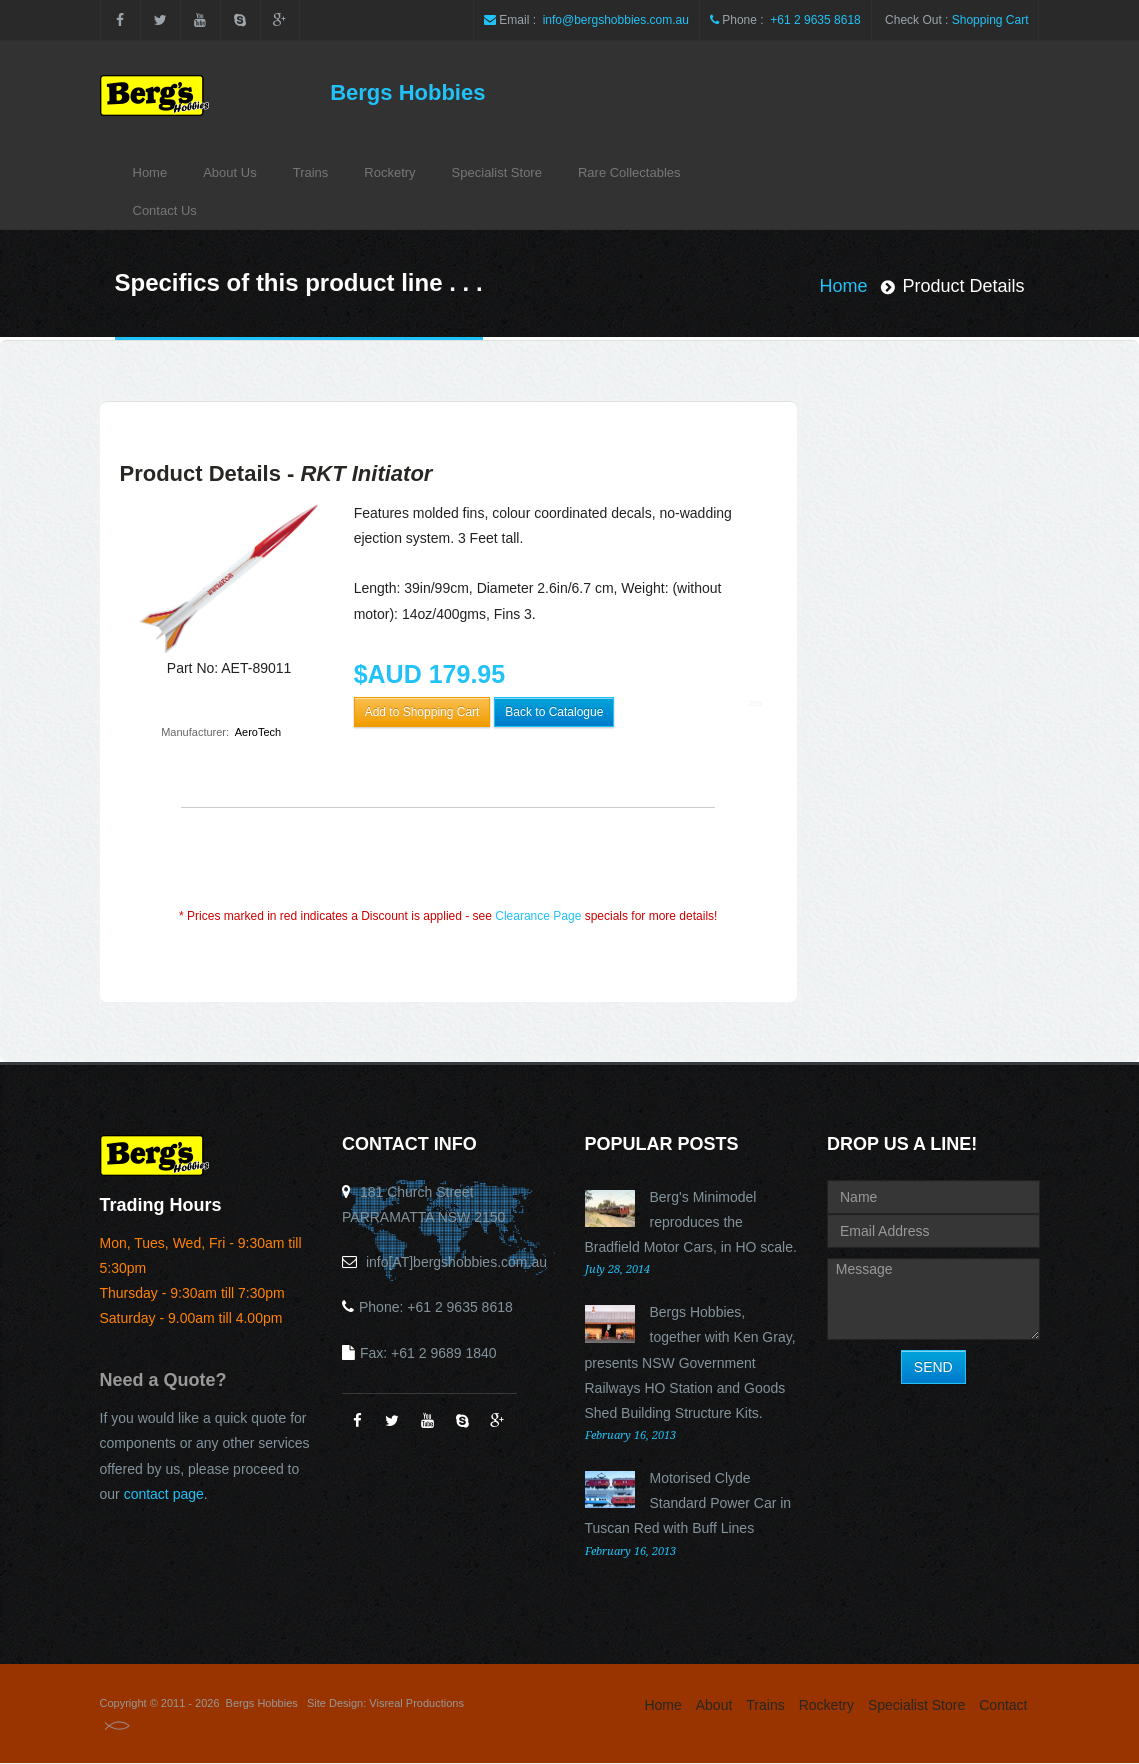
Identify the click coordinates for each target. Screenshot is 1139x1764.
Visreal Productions (416, 1703)
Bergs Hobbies (407, 92)
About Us (229, 172)
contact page (164, 1494)
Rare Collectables (629, 172)
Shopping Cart (990, 20)
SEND (933, 1367)
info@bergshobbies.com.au (614, 20)
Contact (1003, 1705)
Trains (311, 172)
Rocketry (389, 172)
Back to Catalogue (554, 712)
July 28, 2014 (617, 1269)
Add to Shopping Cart (422, 712)
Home (150, 172)
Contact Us (165, 210)
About (714, 1705)
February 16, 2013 (630, 1435)
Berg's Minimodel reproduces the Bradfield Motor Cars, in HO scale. (691, 1222)
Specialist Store (497, 172)
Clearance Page (538, 916)
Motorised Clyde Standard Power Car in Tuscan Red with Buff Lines (688, 1503)
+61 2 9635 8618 (814, 20)
